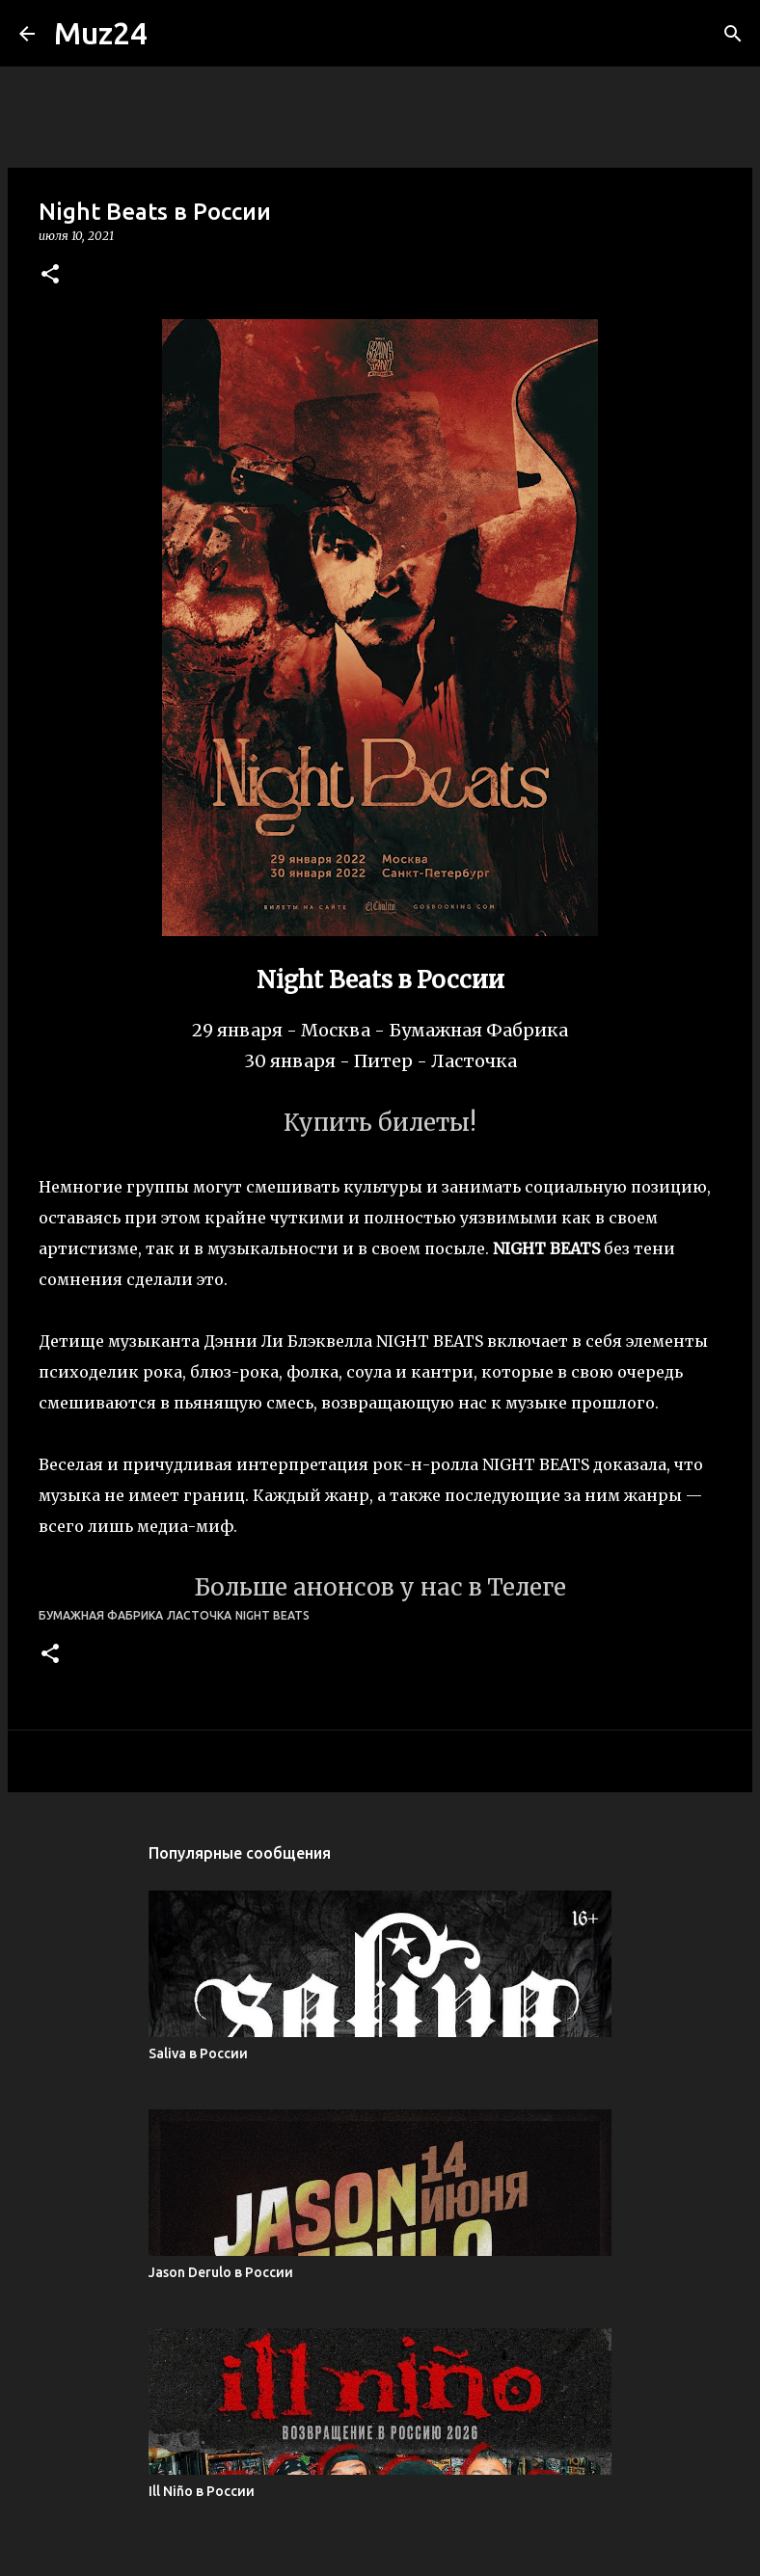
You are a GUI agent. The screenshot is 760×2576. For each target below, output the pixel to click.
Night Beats (272, 1615)
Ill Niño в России (202, 2491)
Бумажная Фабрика (101, 1615)
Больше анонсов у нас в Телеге (380, 1587)
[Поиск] (733, 34)
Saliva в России (198, 2053)
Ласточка (199, 1615)
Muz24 (101, 32)
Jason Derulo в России (221, 2272)
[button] (50, 275)
